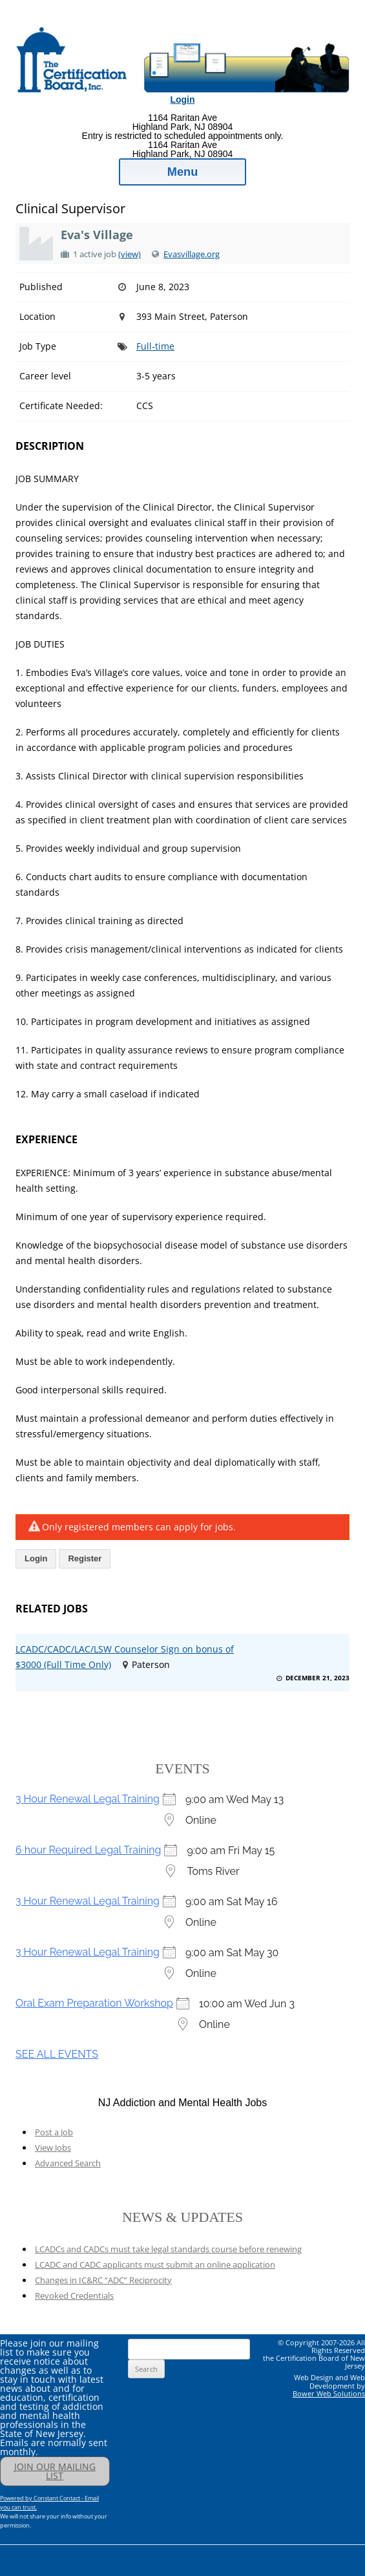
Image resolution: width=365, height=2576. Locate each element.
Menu (182, 171)
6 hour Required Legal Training (88, 1850)
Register (84, 1558)
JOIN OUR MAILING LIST (55, 2471)
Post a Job (54, 2132)
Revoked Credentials (74, 2295)
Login (182, 99)
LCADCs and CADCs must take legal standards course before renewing (168, 2249)
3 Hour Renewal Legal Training (88, 1799)
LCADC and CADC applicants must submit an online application (155, 2264)
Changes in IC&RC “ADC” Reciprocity (103, 2280)
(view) (129, 254)
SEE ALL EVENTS (57, 2054)
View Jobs (53, 2147)
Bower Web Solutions (329, 2393)
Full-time (155, 346)
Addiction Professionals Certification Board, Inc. (153, 21)
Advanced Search (68, 2163)
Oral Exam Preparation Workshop (94, 2003)
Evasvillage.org (191, 254)
